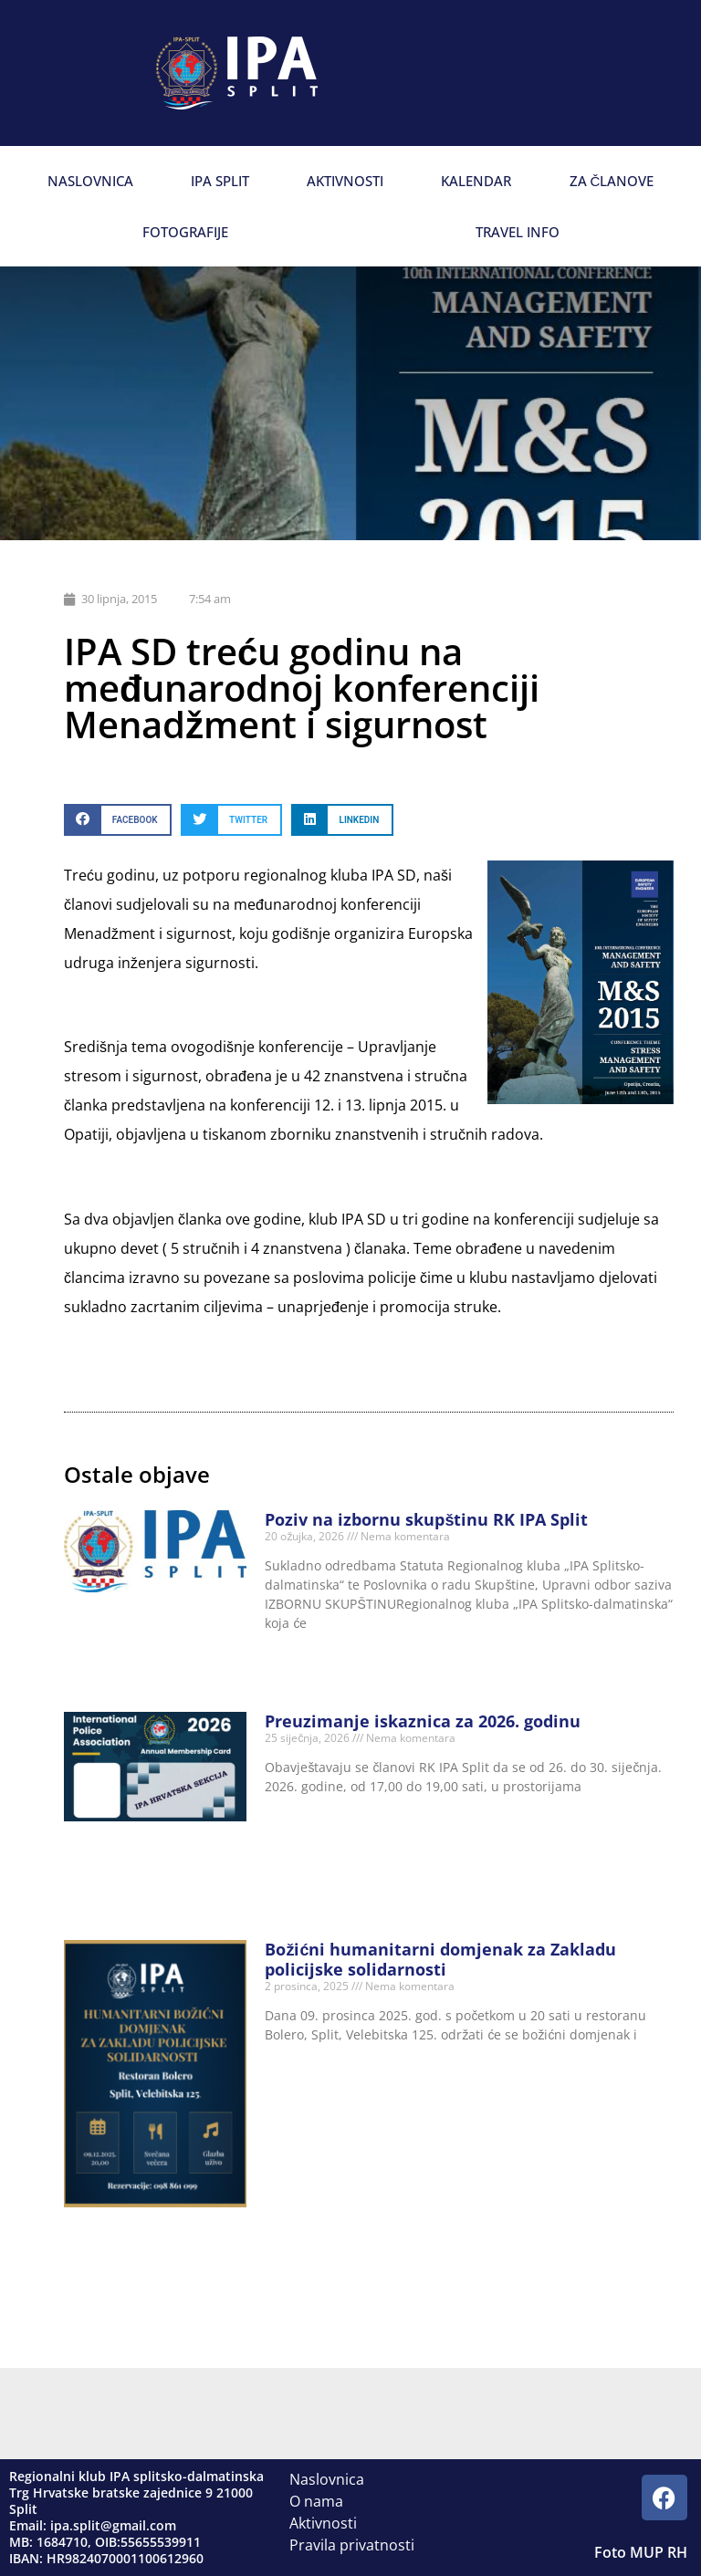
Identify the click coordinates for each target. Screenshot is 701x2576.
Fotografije (185, 232)
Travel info (518, 232)
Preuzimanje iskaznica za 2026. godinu (423, 1721)
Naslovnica (90, 181)
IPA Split (220, 181)
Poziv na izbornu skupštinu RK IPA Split (426, 1519)
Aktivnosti (345, 181)
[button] (118, 820)
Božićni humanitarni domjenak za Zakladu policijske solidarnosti (440, 1959)
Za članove (612, 181)
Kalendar (476, 181)
